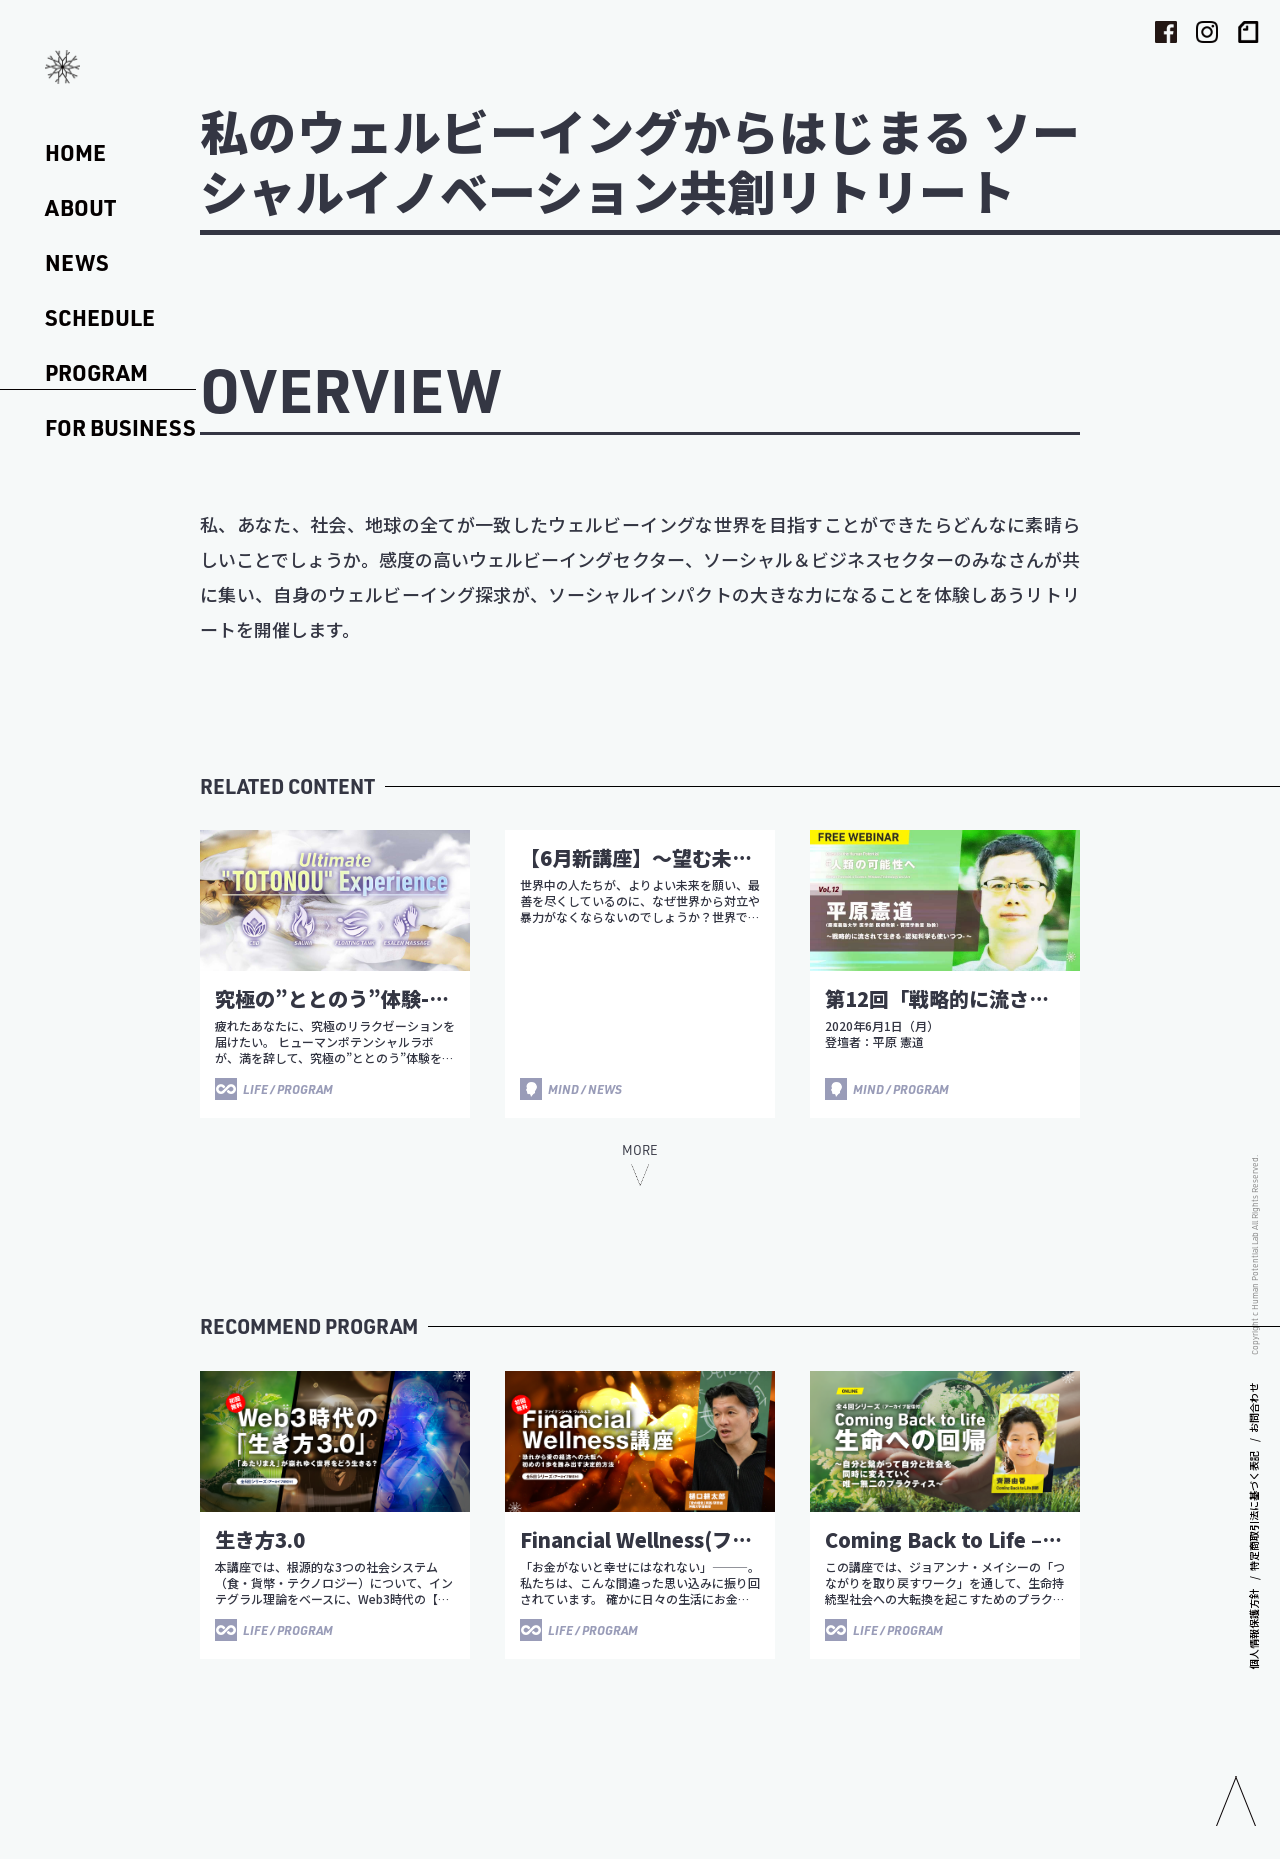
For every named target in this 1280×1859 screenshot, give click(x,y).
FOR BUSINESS (120, 427)
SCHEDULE (100, 317)
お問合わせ (1253, 1408)
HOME (75, 152)
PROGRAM (96, 372)
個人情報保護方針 (1253, 1629)
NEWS (77, 262)
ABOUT (80, 207)
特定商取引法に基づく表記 (1253, 1511)
